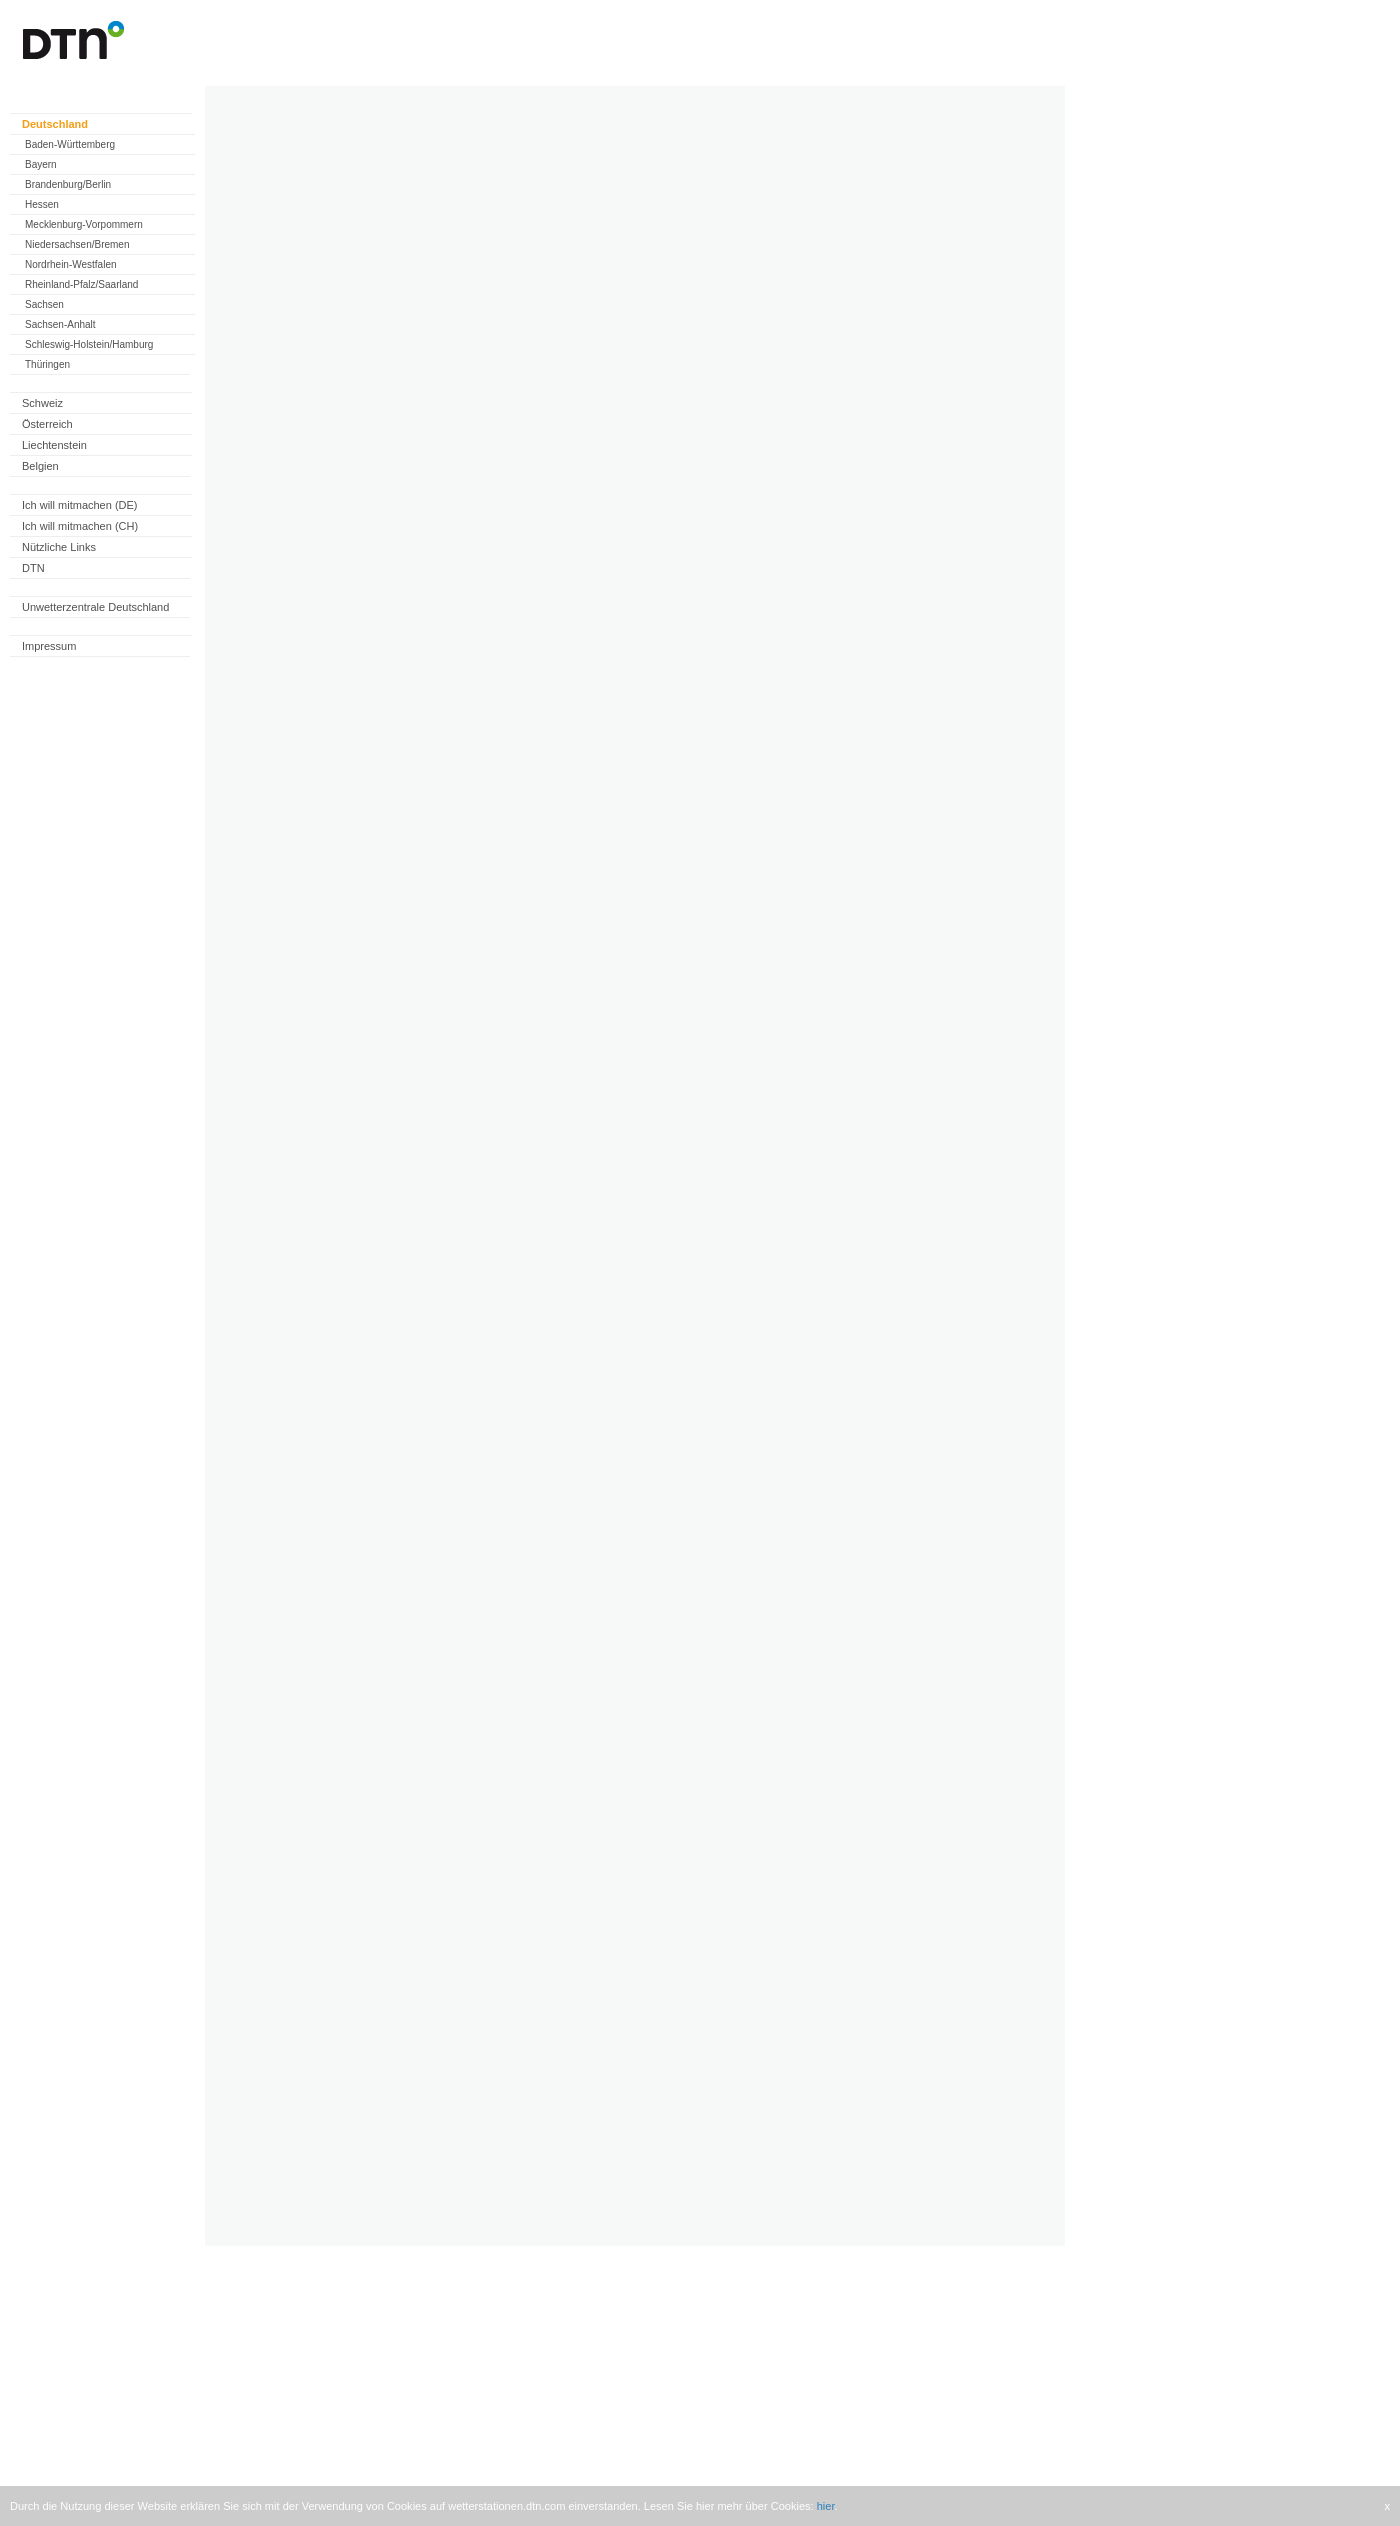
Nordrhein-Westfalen (71, 264)
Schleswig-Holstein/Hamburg (89, 344)
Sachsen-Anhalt (60, 324)
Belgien (40, 466)
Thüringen (47, 364)
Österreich (47, 424)
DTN (33, 568)
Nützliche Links (59, 547)
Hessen (42, 204)
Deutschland (55, 124)
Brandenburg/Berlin (68, 184)
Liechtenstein (54, 445)
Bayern (41, 164)
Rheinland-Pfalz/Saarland (81, 284)
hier (826, 2506)
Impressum (49, 646)
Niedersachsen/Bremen (77, 244)
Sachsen (44, 304)
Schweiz (42, 403)
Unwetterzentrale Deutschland (95, 607)
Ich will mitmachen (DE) (80, 505)
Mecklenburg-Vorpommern (84, 224)
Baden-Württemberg (70, 144)
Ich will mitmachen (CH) (80, 526)
